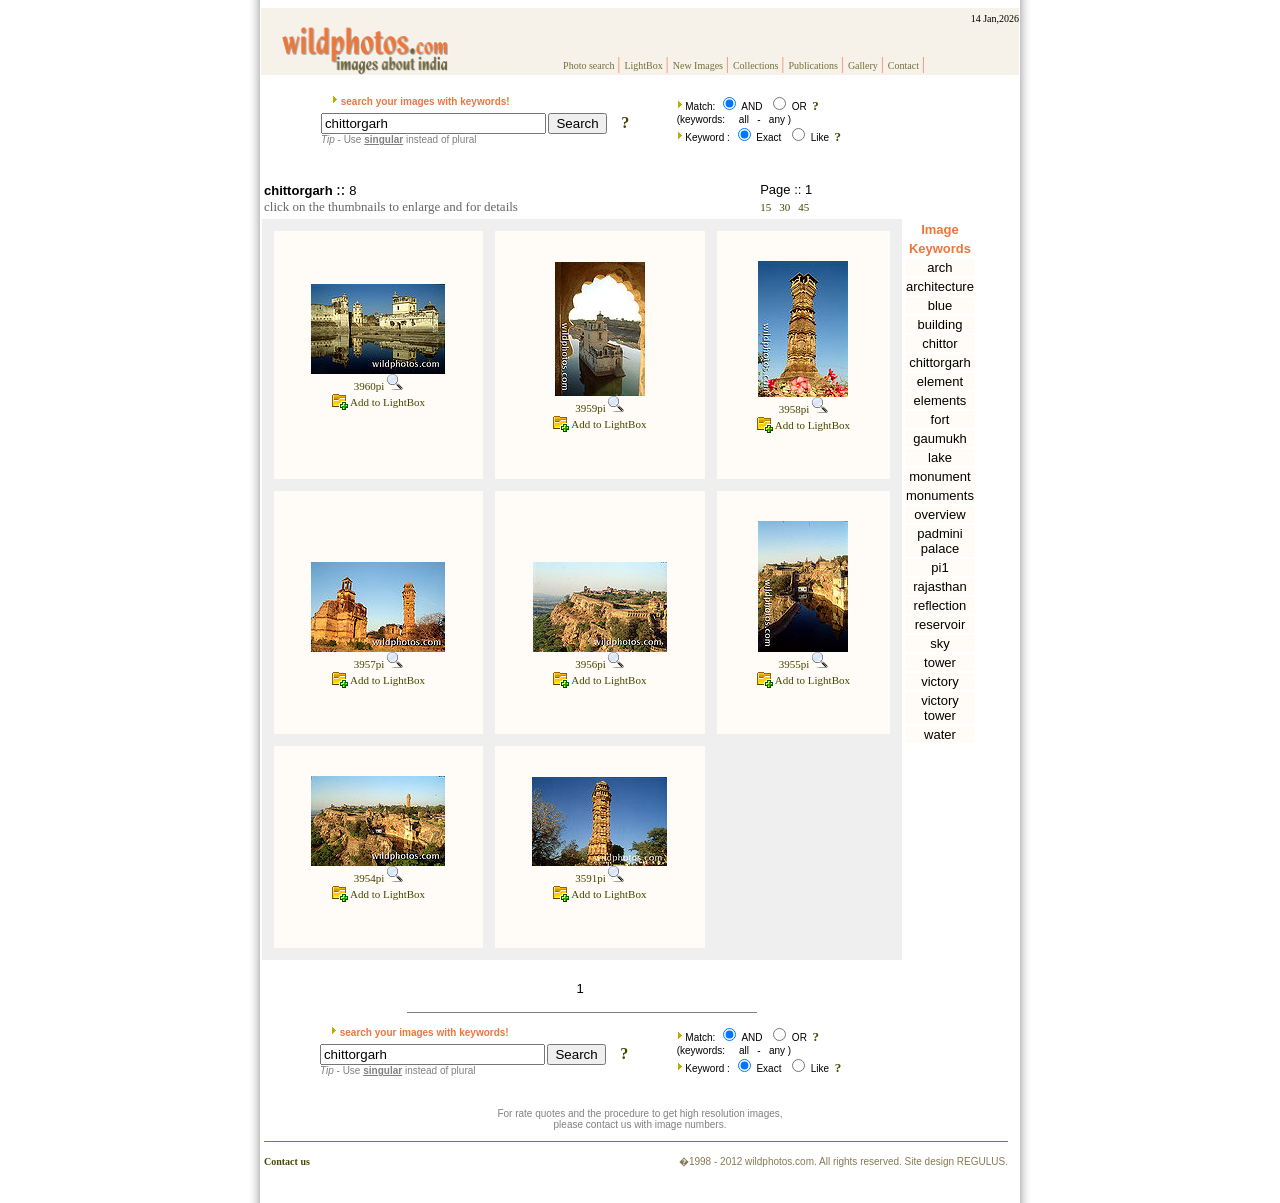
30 (784, 207)
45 (803, 207)
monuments (940, 495)
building (940, 324)
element (940, 381)
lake (940, 457)
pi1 (939, 567)
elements (940, 400)
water (940, 734)
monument (939, 476)
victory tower (940, 708)
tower (940, 662)
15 (765, 207)
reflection (940, 605)
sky (940, 643)
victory (940, 681)
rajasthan (939, 586)
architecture (940, 286)
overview (939, 514)
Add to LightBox (378, 402)
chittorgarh (939, 362)
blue (940, 305)
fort (940, 419)
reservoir (940, 624)
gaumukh (939, 438)
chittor (939, 343)
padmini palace (940, 541)
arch (939, 267)
